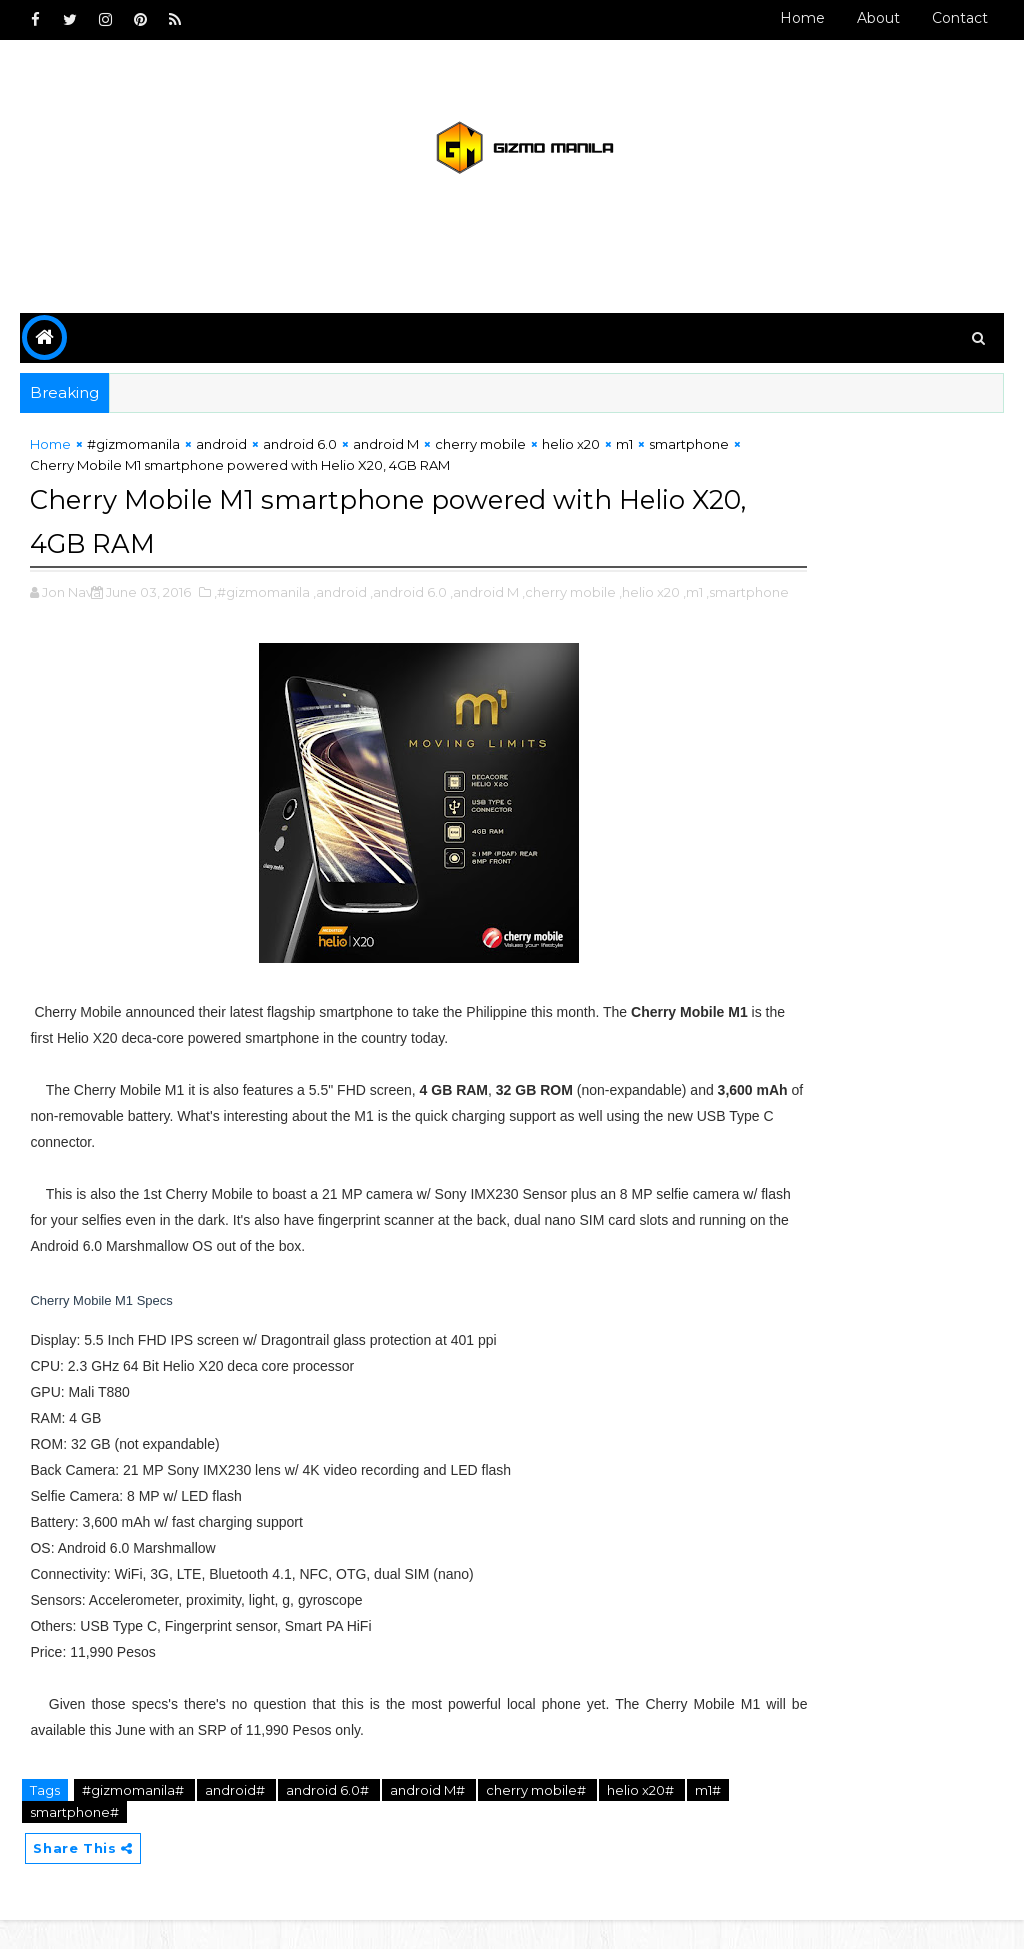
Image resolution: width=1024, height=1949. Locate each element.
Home (802, 18)
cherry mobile (480, 453)
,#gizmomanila (262, 596)
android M (386, 453)
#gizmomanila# (134, 1815)
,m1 (66, 617)
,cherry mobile (569, 596)
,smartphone (120, 617)
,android (340, 596)
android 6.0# (329, 1815)
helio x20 (571, 453)
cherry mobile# (537, 1815)
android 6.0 (300, 453)
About (878, 18)
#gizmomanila (133, 453)
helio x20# (640, 1815)
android (221, 453)
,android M (484, 596)
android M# (429, 1815)
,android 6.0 (408, 596)
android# (236, 1815)
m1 (624, 453)
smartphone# (121, 1837)
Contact (960, 18)
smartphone (70, 473)
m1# (44, 1837)
